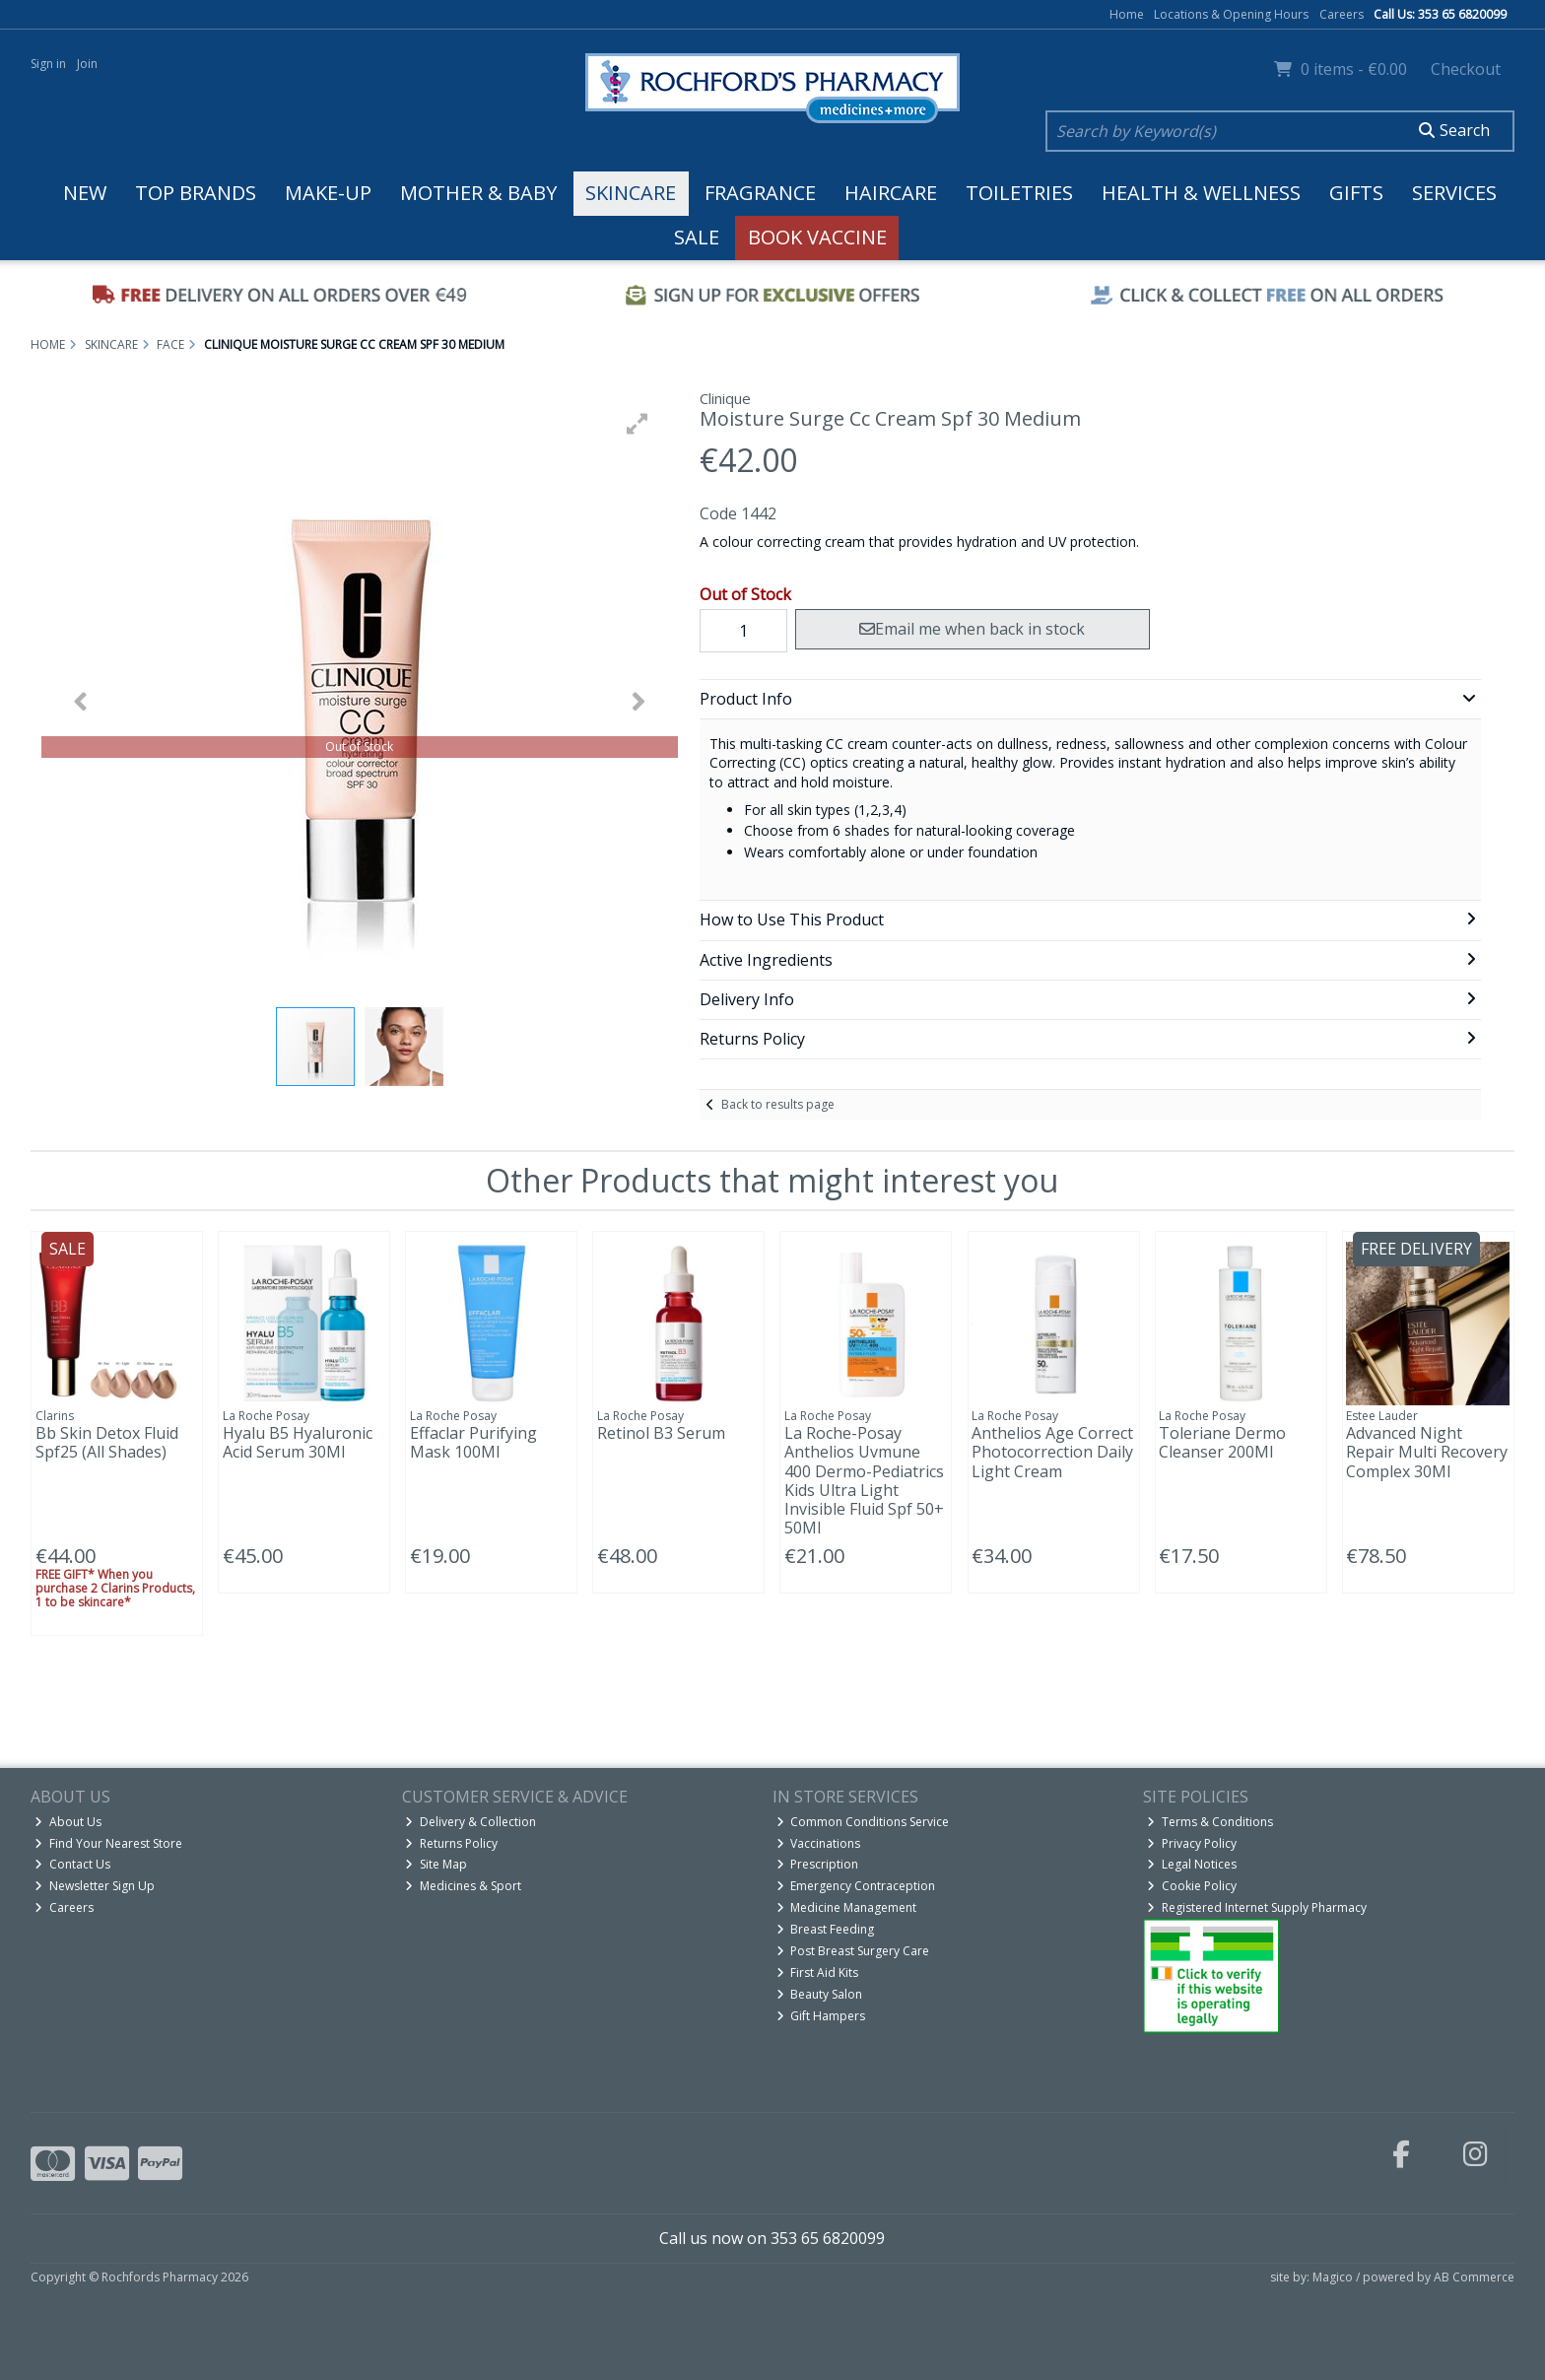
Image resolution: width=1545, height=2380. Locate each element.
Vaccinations (818, 1843)
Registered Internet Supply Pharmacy (1257, 1907)
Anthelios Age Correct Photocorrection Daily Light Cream (1052, 1451)
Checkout (1466, 69)
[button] (637, 424)
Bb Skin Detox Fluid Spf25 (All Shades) (106, 1442)
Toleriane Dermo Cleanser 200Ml (1222, 1442)
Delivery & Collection (470, 1821)
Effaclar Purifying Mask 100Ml (473, 1442)
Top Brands (195, 192)
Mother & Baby (478, 192)
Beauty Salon (819, 1994)
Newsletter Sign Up (94, 1885)
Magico (1332, 2277)
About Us (67, 1821)
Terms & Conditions (1210, 1821)
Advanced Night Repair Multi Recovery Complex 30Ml (1427, 1451)
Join (87, 63)
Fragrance (760, 192)
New (84, 192)
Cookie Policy (1192, 1885)
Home (1126, 14)
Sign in (48, 63)
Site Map (436, 1864)
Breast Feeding (825, 1929)
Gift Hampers (821, 2015)
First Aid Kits (817, 1972)
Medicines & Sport (463, 1885)
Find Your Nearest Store (108, 1843)
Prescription (817, 1864)
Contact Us (72, 1864)
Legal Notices (1192, 1864)
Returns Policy (451, 1843)
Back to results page (778, 1104)
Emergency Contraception (856, 1885)
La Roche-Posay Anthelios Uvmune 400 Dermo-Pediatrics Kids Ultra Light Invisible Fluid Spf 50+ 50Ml (864, 1480)
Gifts (1356, 192)
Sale (696, 237)
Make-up (328, 192)
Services (1454, 192)
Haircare (890, 192)
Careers (1341, 14)
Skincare (630, 192)
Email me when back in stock (972, 629)
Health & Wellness (1201, 192)
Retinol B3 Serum (661, 1433)
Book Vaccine (817, 237)
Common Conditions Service (863, 1821)
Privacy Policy (1192, 1843)
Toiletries (1019, 192)
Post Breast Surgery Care (853, 1950)
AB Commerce (1474, 2277)
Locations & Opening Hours (1231, 14)
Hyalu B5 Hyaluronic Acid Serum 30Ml (297, 1442)
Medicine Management (846, 1907)
